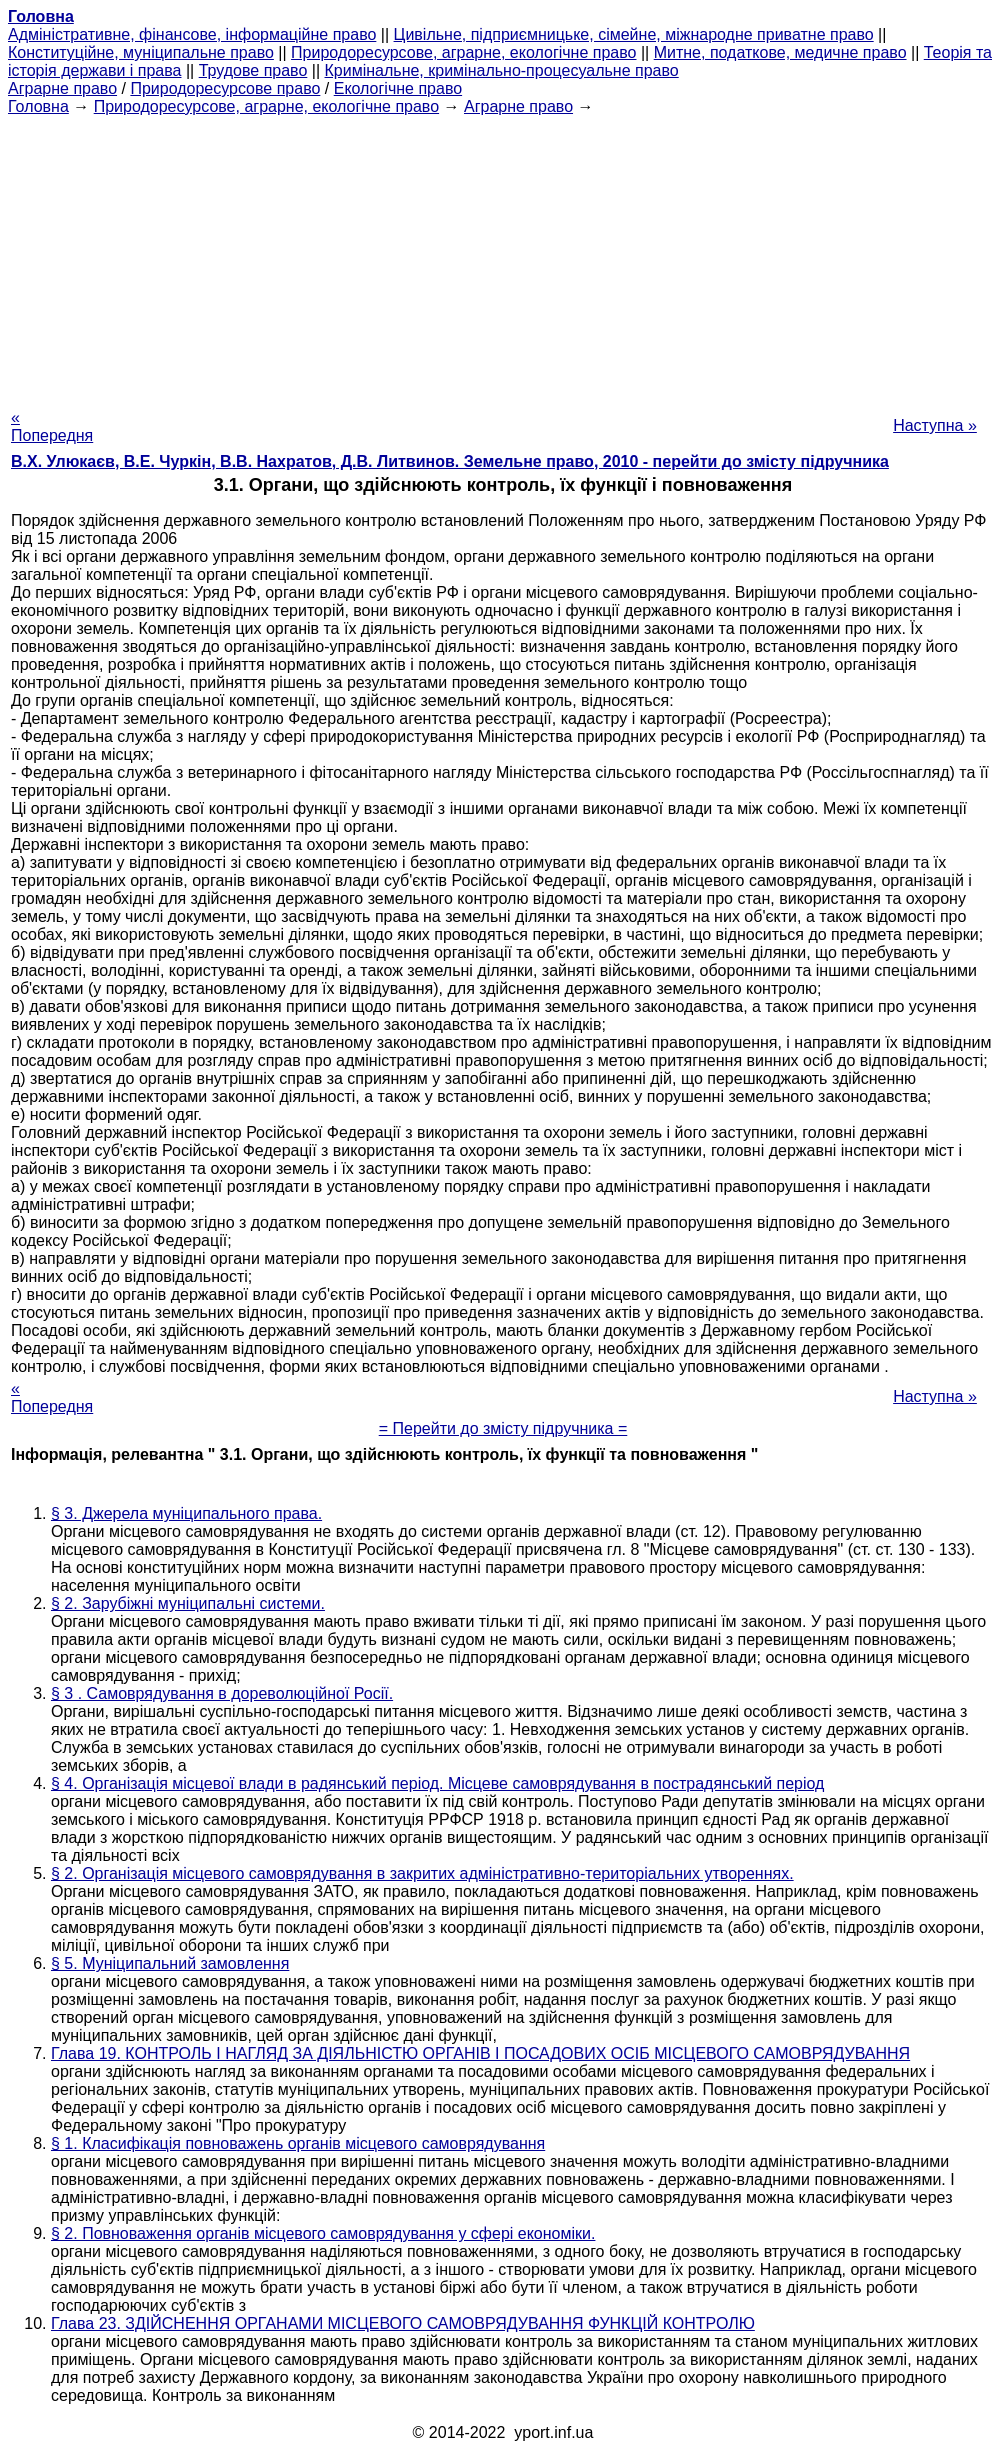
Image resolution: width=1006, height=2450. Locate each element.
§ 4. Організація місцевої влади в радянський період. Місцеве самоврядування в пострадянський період (437, 1783)
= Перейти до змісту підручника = (503, 1428)
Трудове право (253, 70)
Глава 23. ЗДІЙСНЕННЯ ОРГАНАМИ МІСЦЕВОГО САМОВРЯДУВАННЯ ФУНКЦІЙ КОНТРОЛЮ (403, 2323)
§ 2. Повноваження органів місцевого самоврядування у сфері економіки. (323, 2233)
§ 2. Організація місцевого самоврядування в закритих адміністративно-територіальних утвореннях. (422, 1873)
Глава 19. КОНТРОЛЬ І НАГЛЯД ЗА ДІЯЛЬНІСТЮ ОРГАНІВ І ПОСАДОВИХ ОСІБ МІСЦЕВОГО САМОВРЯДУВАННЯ (480, 2053)
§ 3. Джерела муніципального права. (186, 1513)
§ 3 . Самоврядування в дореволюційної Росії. (222, 1693)
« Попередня (52, 426)
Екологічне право (398, 88)
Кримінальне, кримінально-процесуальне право (502, 70)
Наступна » (935, 425)
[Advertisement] (503, 256)
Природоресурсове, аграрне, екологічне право (463, 52)
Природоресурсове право (225, 88)
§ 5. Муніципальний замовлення (170, 1963)
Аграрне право (62, 88)
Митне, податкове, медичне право (780, 52)
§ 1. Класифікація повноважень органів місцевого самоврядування (298, 2143)
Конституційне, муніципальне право (141, 52)
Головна (38, 106)
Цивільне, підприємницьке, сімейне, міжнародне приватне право (634, 34)
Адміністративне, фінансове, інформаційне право (192, 34)
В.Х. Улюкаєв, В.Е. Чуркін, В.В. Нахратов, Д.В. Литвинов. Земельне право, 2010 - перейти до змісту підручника (450, 461)
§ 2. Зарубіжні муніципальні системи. (188, 1603)
